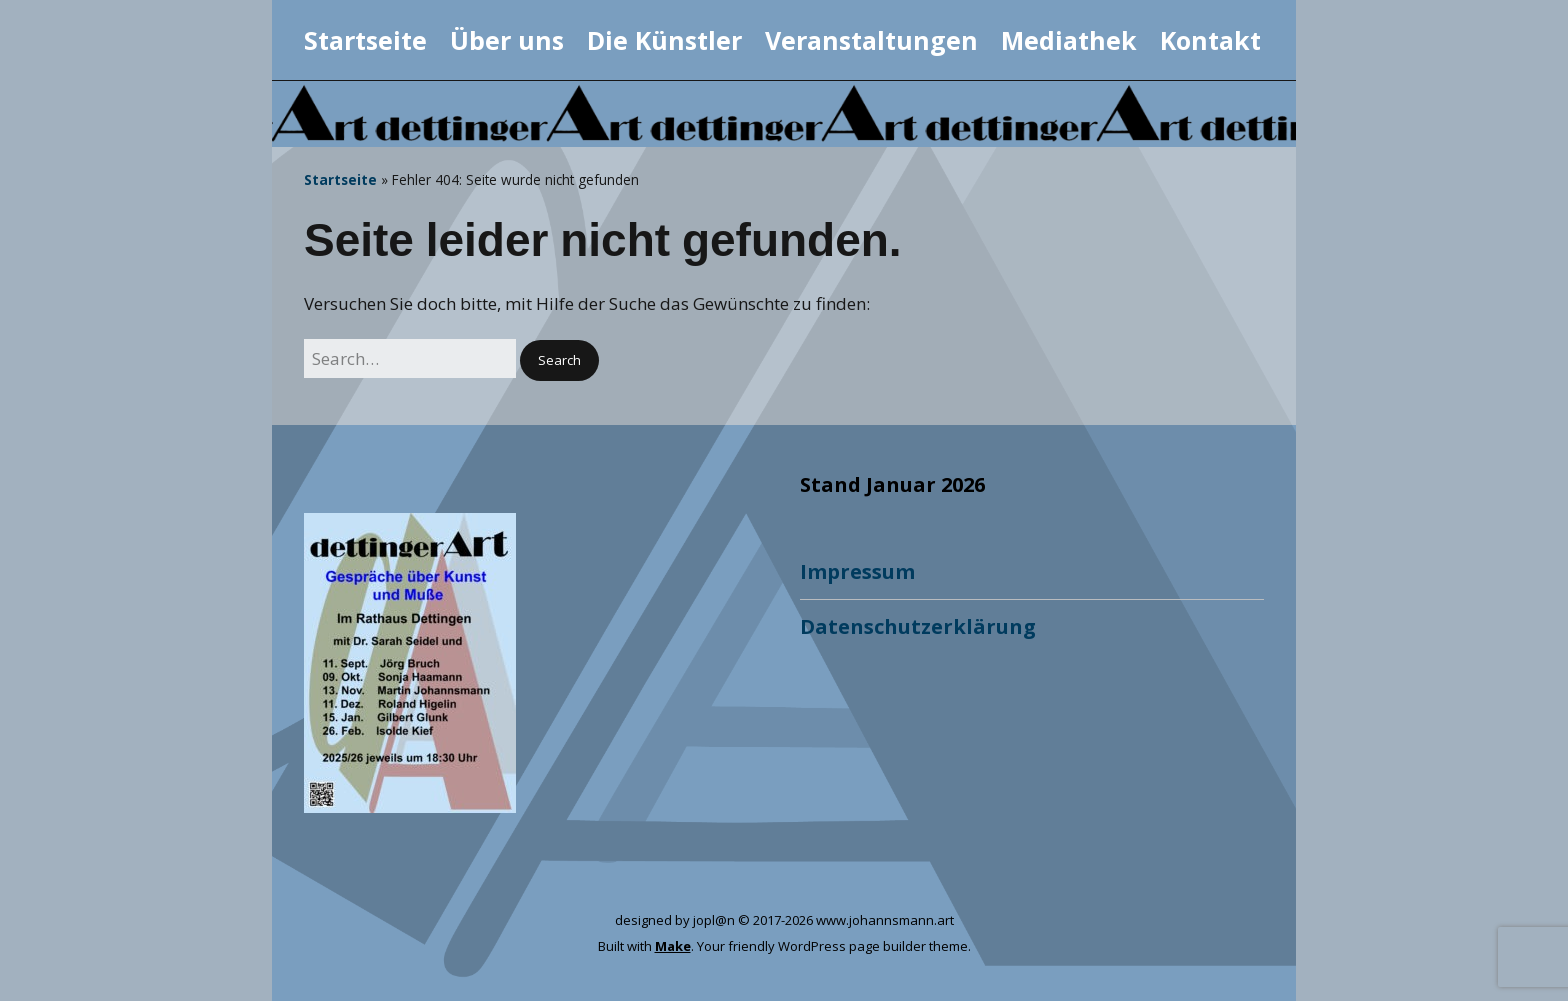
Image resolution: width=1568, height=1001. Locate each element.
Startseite (365, 40)
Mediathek (1069, 40)
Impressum (857, 571)
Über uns (507, 40)
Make (673, 946)
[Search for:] (410, 358)
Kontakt (1210, 40)
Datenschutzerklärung (918, 626)
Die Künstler (664, 40)
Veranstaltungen (871, 40)
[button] (559, 360)
